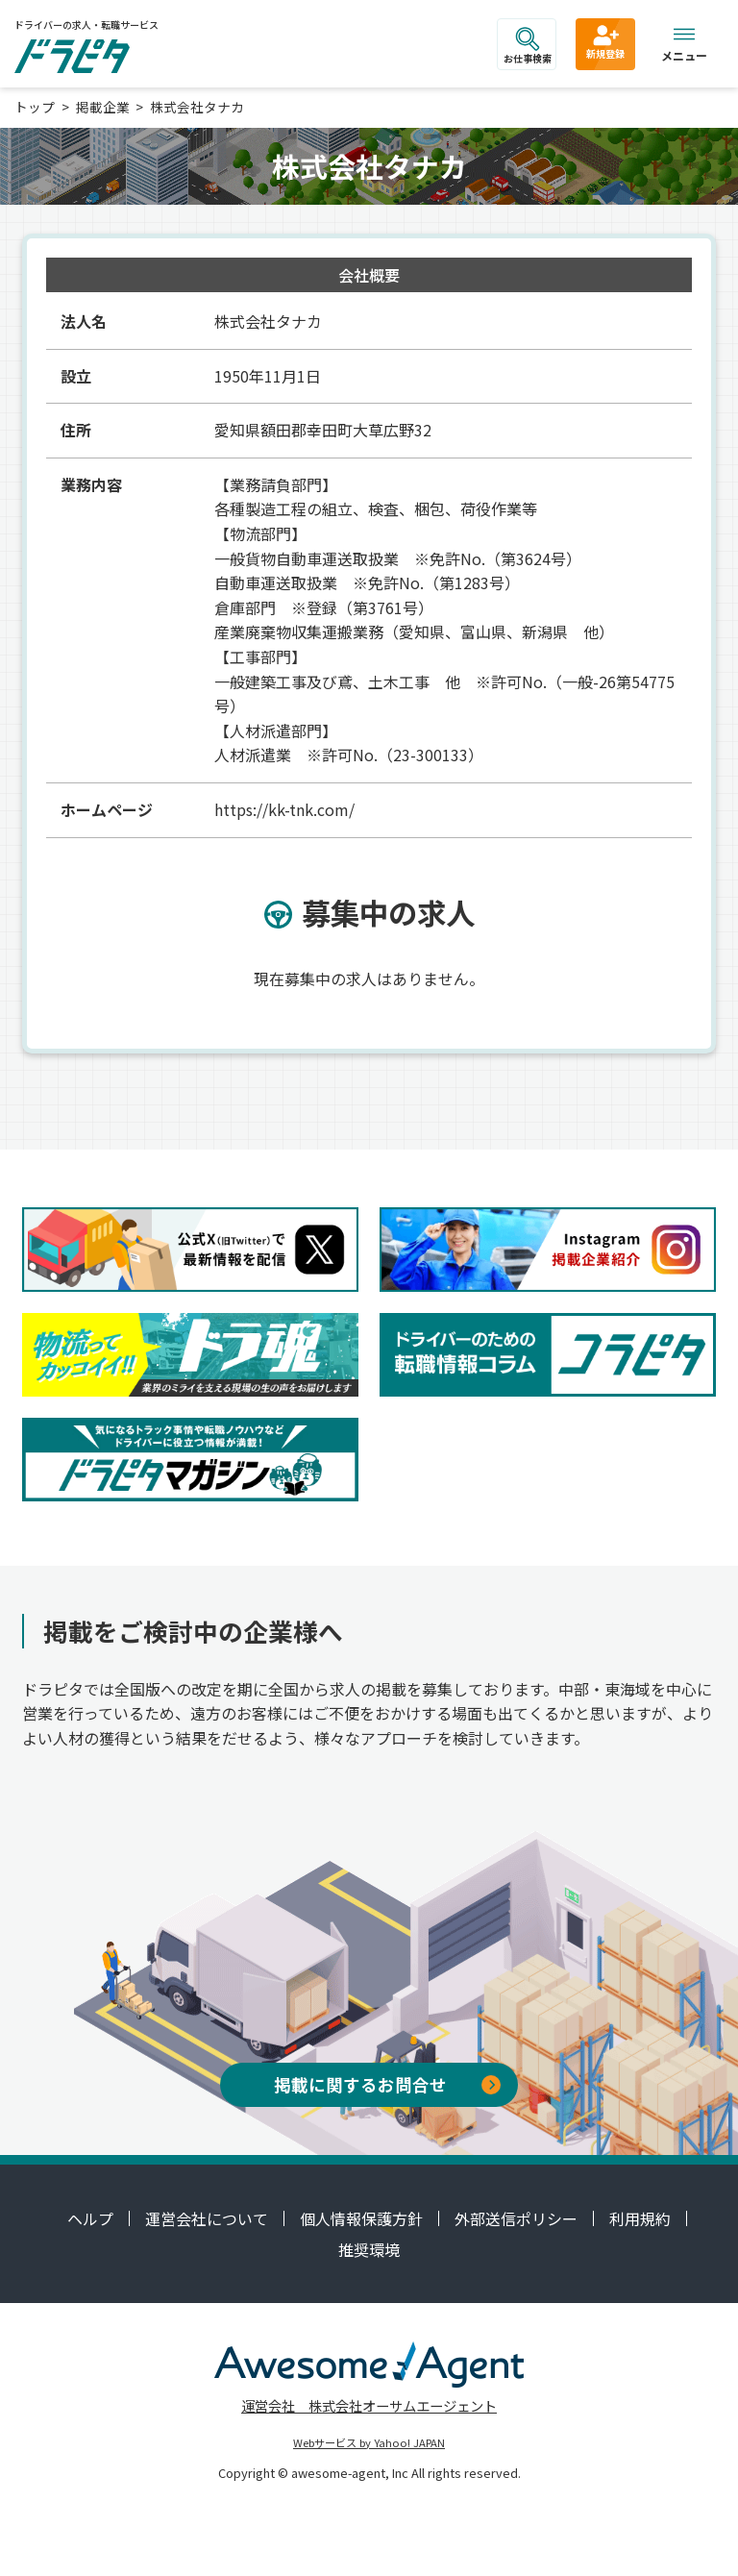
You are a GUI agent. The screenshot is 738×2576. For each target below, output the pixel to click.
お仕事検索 (527, 46)
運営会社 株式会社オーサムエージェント (369, 2405)
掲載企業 (103, 106)
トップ (34, 106)
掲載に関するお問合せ (387, 2084)
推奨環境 (369, 2249)
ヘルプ (90, 2218)
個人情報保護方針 (361, 2218)
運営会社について (206, 2218)
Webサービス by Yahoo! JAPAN (369, 2442)
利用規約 (640, 2218)
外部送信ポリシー (516, 2218)
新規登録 (605, 41)
